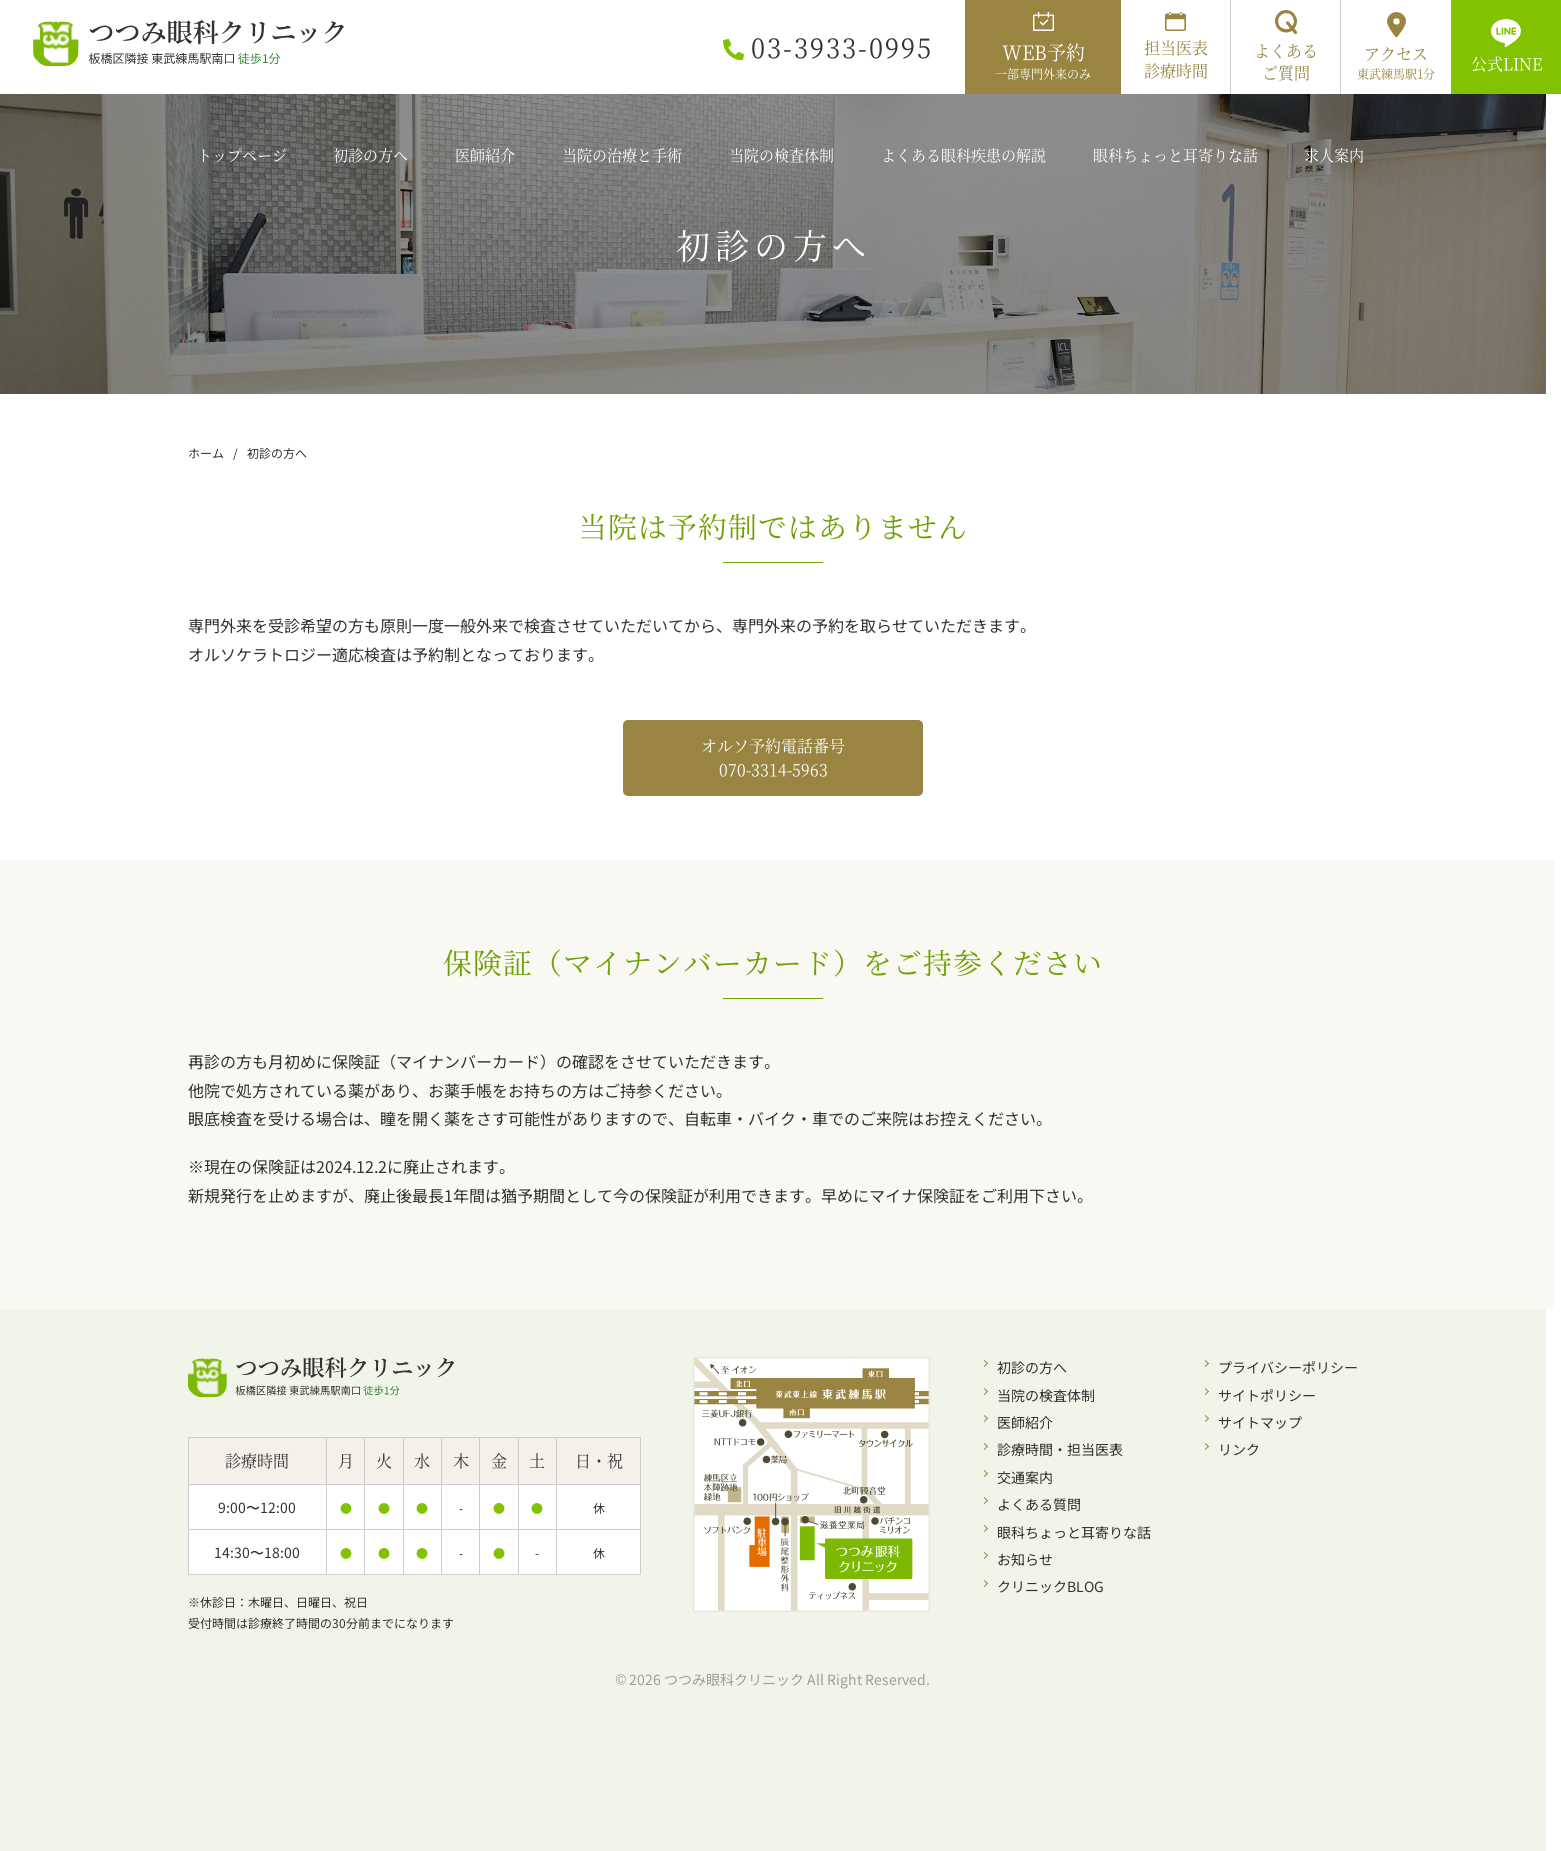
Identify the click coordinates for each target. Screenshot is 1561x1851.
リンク (1239, 1449)
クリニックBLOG (1050, 1586)
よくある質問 (1039, 1504)
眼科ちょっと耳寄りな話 (1074, 1532)
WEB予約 (1043, 47)
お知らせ (1025, 1559)
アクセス (1396, 47)
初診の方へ (1032, 1367)
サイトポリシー (1267, 1395)
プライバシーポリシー (1288, 1367)
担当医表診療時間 (1176, 47)
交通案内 (1025, 1477)
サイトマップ (1260, 1422)
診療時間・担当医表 (1060, 1449)
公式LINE (1506, 46)
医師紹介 (1025, 1422)
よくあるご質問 (1286, 46)
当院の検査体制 (1046, 1395)
